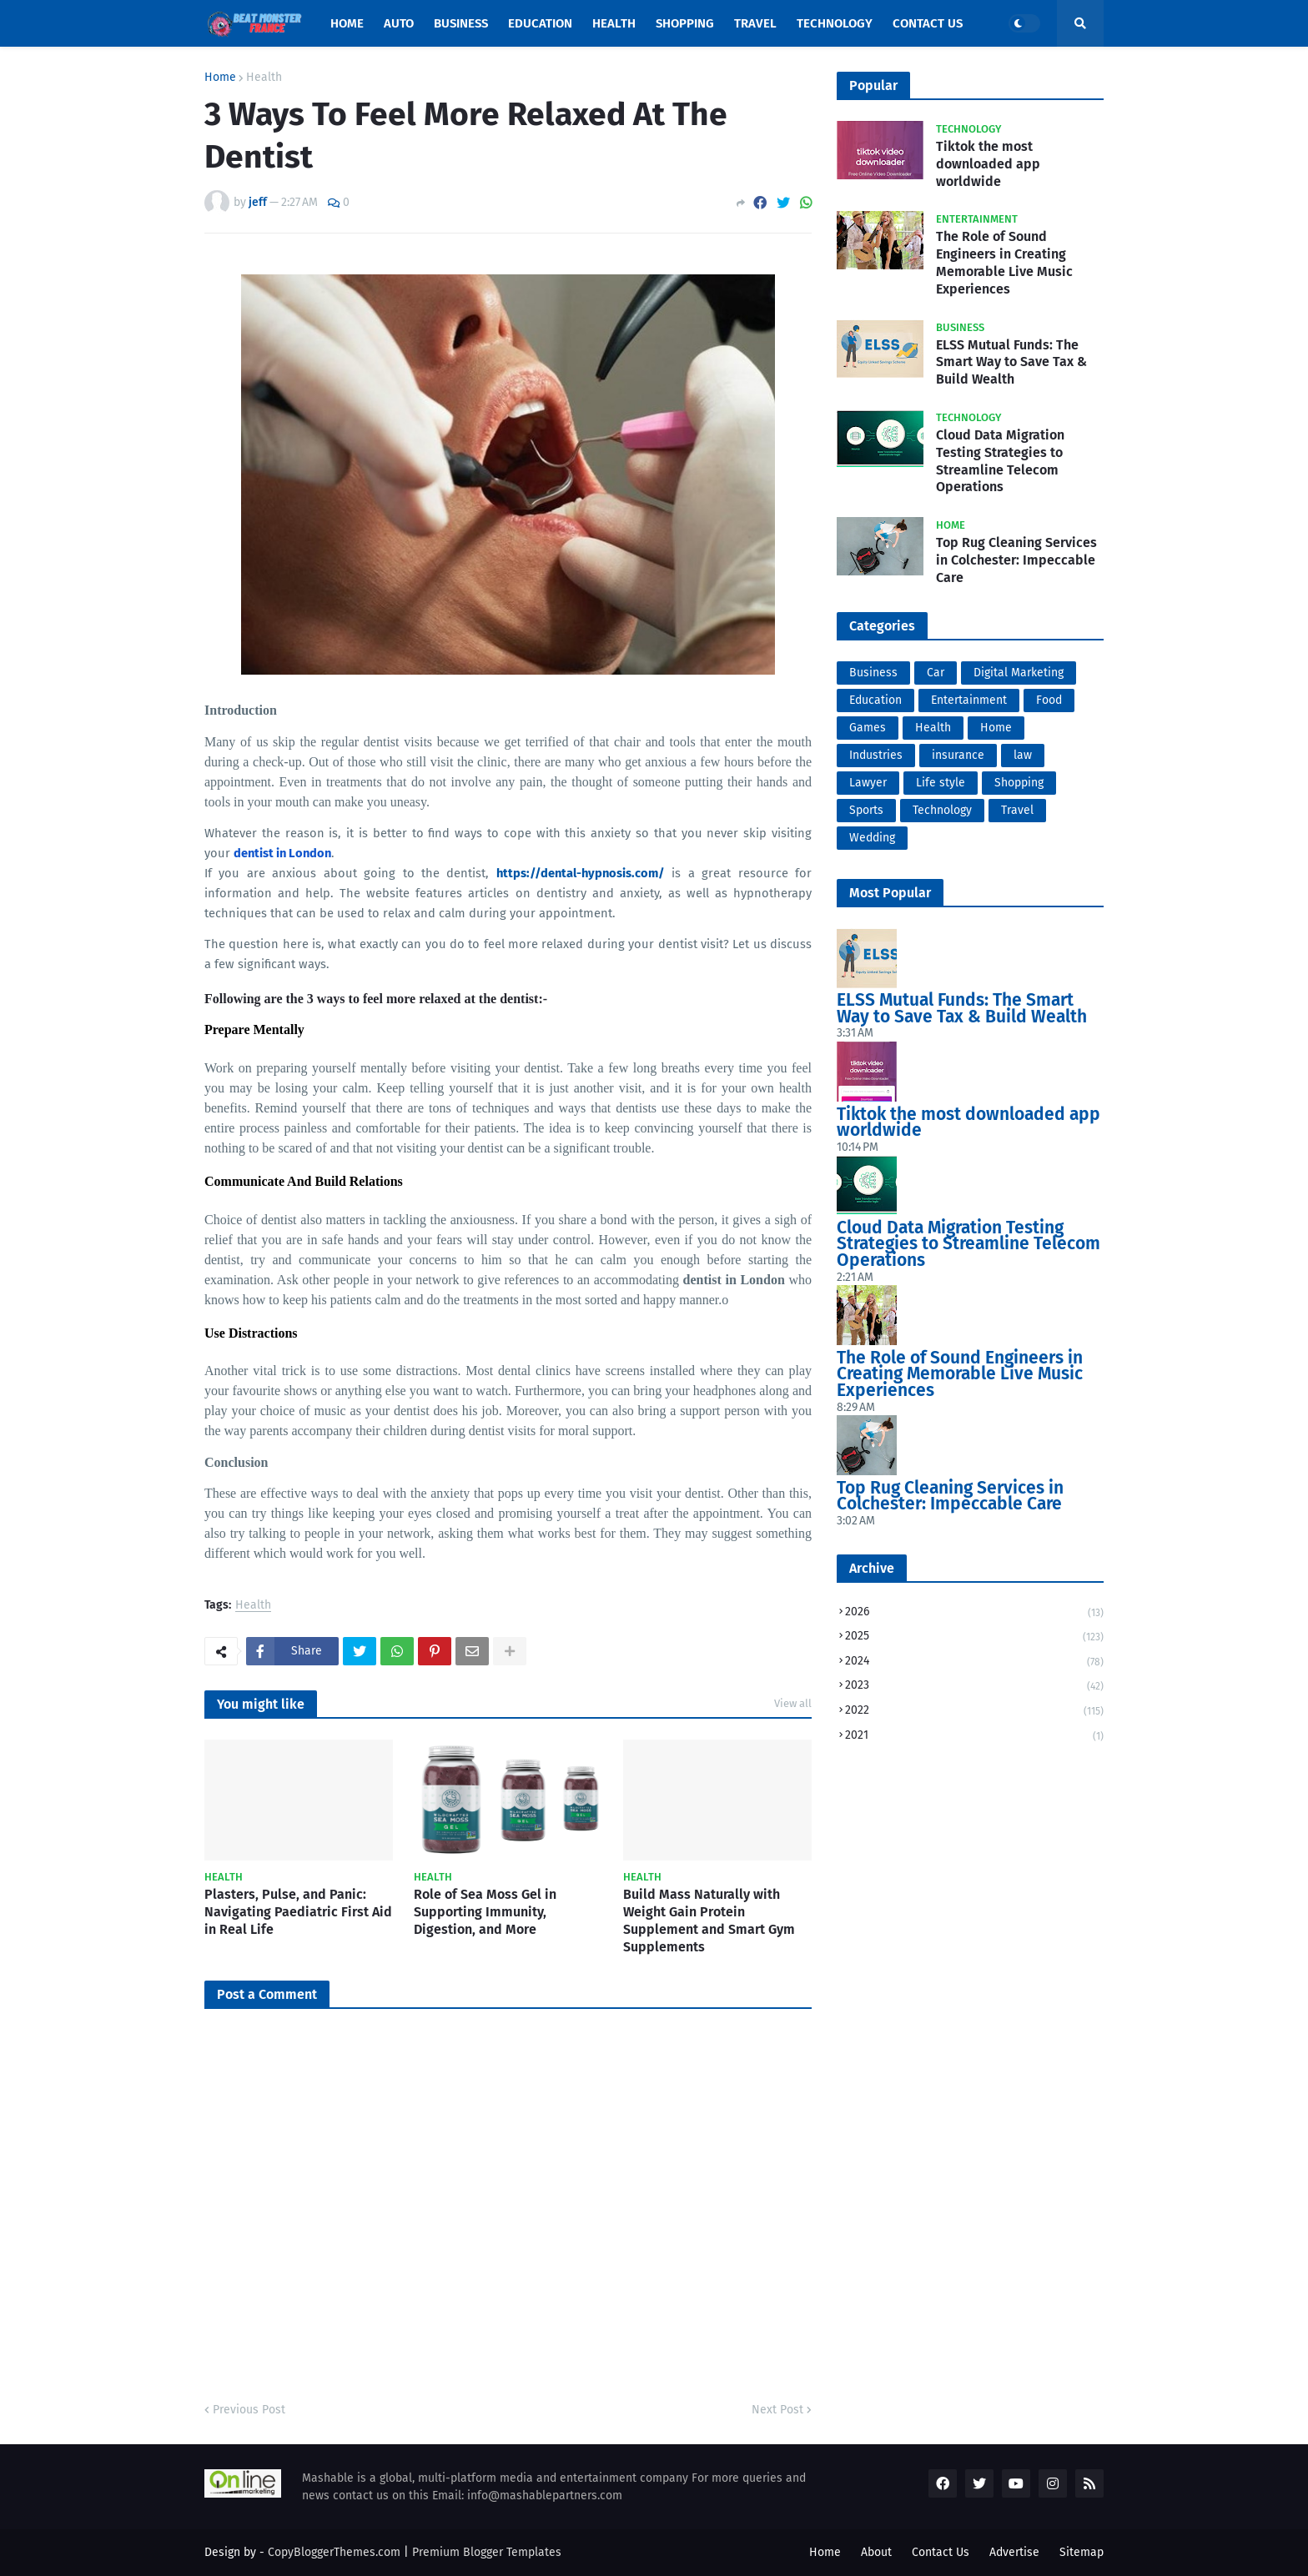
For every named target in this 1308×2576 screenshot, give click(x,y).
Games (867, 728)
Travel (1017, 810)
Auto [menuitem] (399, 23)
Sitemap (1081, 2552)
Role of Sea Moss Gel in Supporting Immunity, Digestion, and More (485, 1911)
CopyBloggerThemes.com (334, 2552)
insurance (958, 755)
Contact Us (940, 2552)
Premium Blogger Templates (486, 2552)
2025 (974, 1637)
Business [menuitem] (461, 23)
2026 (974, 1613)
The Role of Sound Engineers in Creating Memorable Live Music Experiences (1004, 262)
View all (793, 1703)
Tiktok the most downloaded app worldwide (988, 163)
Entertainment (969, 700)
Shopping (1019, 783)
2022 (974, 1711)
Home (220, 77)
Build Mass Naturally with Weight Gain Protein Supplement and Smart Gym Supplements (709, 1920)
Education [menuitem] (540, 23)
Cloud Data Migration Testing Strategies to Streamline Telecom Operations (1000, 461)
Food (1049, 700)
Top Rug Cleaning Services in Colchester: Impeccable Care (1016, 560)
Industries (876, 755)
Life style (940, 783)
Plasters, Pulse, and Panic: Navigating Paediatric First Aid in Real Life (298, 1911)
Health (264, 77)
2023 (974, 1686)
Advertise (1014, 2552)
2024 (974, 1662)
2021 (974, 1736)
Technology (942, 810)
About (876, 2552)
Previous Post (249, 2410)
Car (935, 672)
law (1023, 755)
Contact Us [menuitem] (928, 23)
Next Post (777, 2410)
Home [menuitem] (347, 23)
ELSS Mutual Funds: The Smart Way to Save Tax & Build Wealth (1011, 362)
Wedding (872, 838)
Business (873, 672)
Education (875, 700)
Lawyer (868, 783)
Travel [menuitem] (755, 23)
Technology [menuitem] (835, 23)
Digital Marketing (1018, 672)
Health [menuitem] (614, 23)
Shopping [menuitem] (685, 23)
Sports (866, 810)
